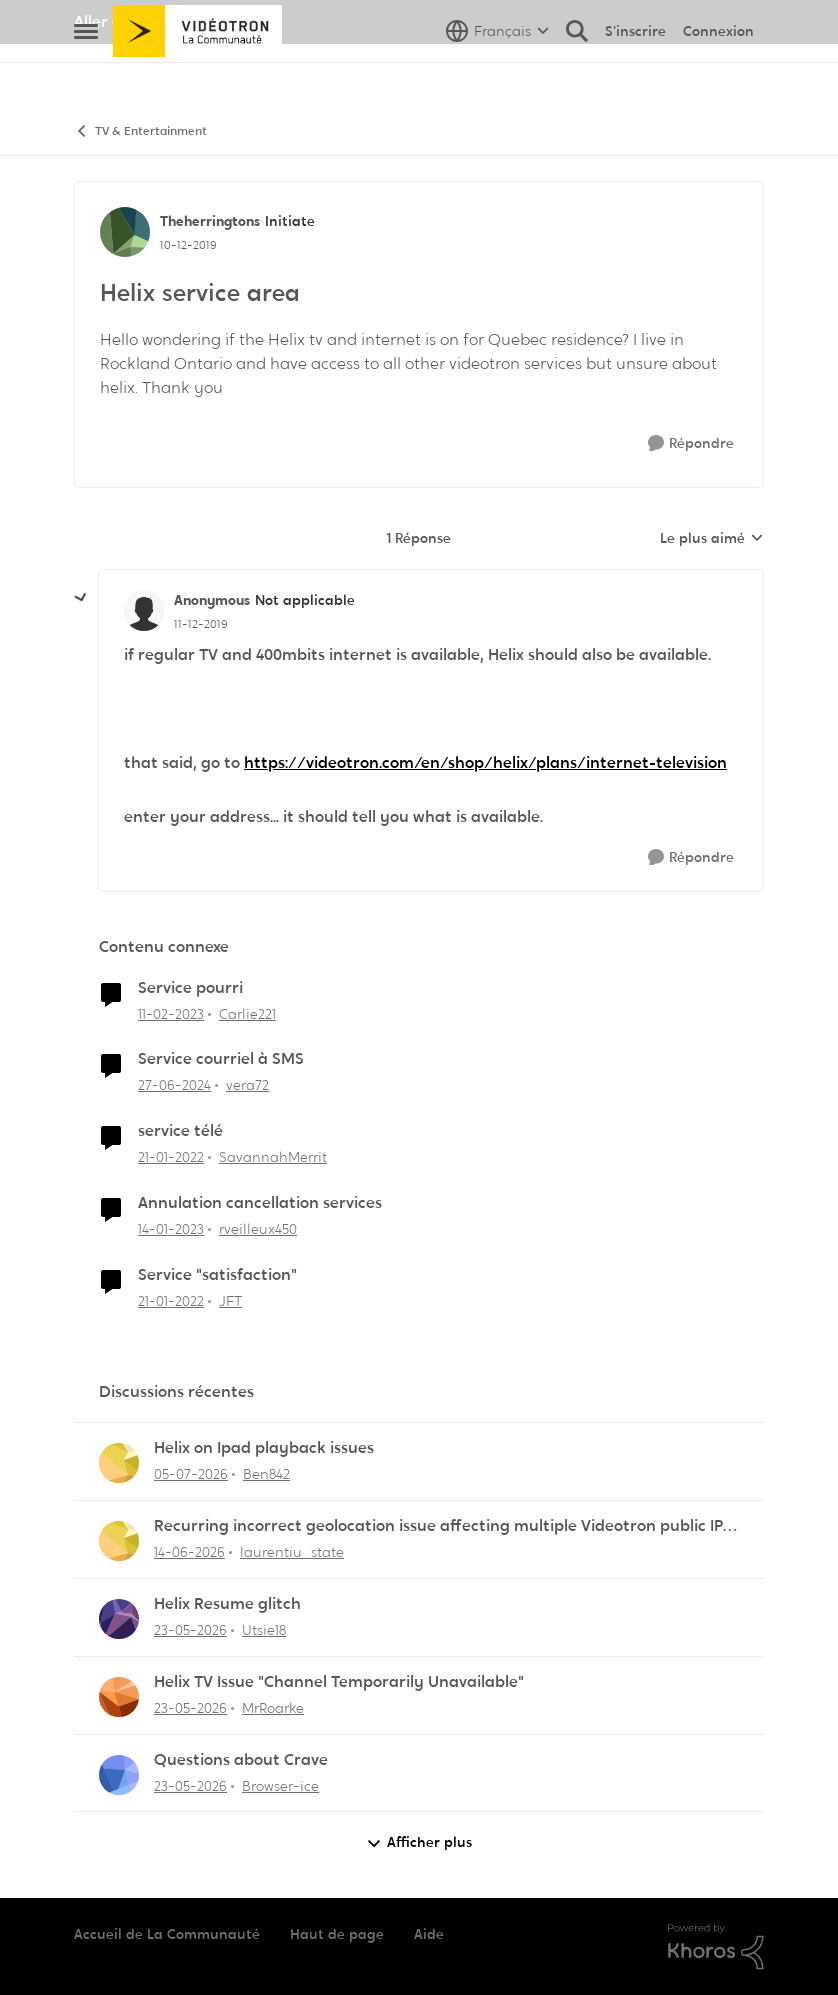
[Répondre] (691, 443)
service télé (180, 1131)
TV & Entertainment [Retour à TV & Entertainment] (140, 131)
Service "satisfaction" (217, 1275)
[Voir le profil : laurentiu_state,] (119, 1541)
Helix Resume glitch (227, 1604)
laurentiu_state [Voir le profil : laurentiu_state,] (292, 1552)
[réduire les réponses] (81, 598)
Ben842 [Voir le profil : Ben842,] (266, 1474)
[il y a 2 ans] (174, 1085)
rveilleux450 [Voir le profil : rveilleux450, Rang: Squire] (258, 1229)
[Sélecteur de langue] (497, 75)
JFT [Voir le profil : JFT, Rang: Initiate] (230, 1301)
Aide (429, 1934)
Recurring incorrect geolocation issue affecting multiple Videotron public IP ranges (438, 1526)
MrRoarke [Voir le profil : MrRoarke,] (273, 1708)
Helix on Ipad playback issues (264, 1448)
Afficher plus (419, 1842)
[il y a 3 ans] (171, 1013)
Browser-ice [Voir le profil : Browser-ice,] (280, 1785)
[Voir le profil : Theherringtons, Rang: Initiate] (125, 232)
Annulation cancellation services (260, 1203)
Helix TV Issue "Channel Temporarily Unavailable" (339, 1682)
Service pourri (190, 988)
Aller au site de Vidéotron (169, 21)
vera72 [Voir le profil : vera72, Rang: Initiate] (247, 1085)
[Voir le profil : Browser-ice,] (119, 1775)
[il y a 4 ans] (171, 1157)
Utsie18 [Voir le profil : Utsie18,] (264, 1630)
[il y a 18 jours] (191, 1474)
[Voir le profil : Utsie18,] (119, 1619)
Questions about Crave (241, 1760)
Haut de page (337, 1934)
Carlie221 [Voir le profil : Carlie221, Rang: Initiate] (247, 1013)
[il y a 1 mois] (189, 1552)
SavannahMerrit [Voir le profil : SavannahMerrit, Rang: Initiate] (273, 1157)
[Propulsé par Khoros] (716, 1947)
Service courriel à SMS (221, 1059)
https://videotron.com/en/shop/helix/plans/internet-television (485, 762)
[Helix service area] (201, 624)
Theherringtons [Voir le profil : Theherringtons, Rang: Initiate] (210, 221)
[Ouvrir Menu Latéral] (86, 75)
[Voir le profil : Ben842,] (119, 1463)
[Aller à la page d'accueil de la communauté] (197, 75)
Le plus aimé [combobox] (712, 539)
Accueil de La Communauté (167, 1934)
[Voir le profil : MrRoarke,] (119, 1697)
